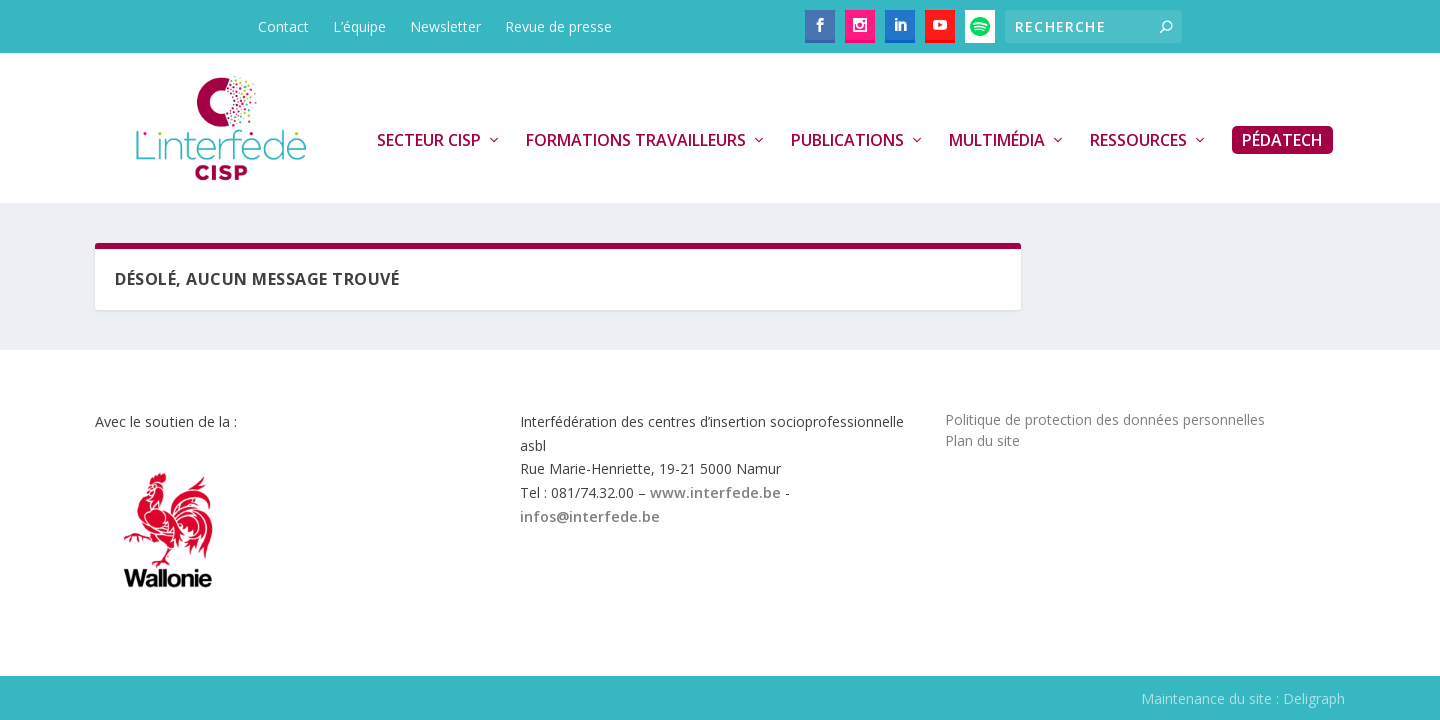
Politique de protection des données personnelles (1105, 419)
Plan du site (982, 440)
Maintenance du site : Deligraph (1243, 698)
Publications (847, 141)
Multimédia (997, 141)
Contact (283, 26)
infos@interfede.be (590, 516)
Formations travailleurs (636, 141)
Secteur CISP (429, 141)
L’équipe (359, 26)
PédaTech (1282, 140)
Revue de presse (558, 26)
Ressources (1138, 141)
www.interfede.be (715, 492)
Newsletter (445, 26)
